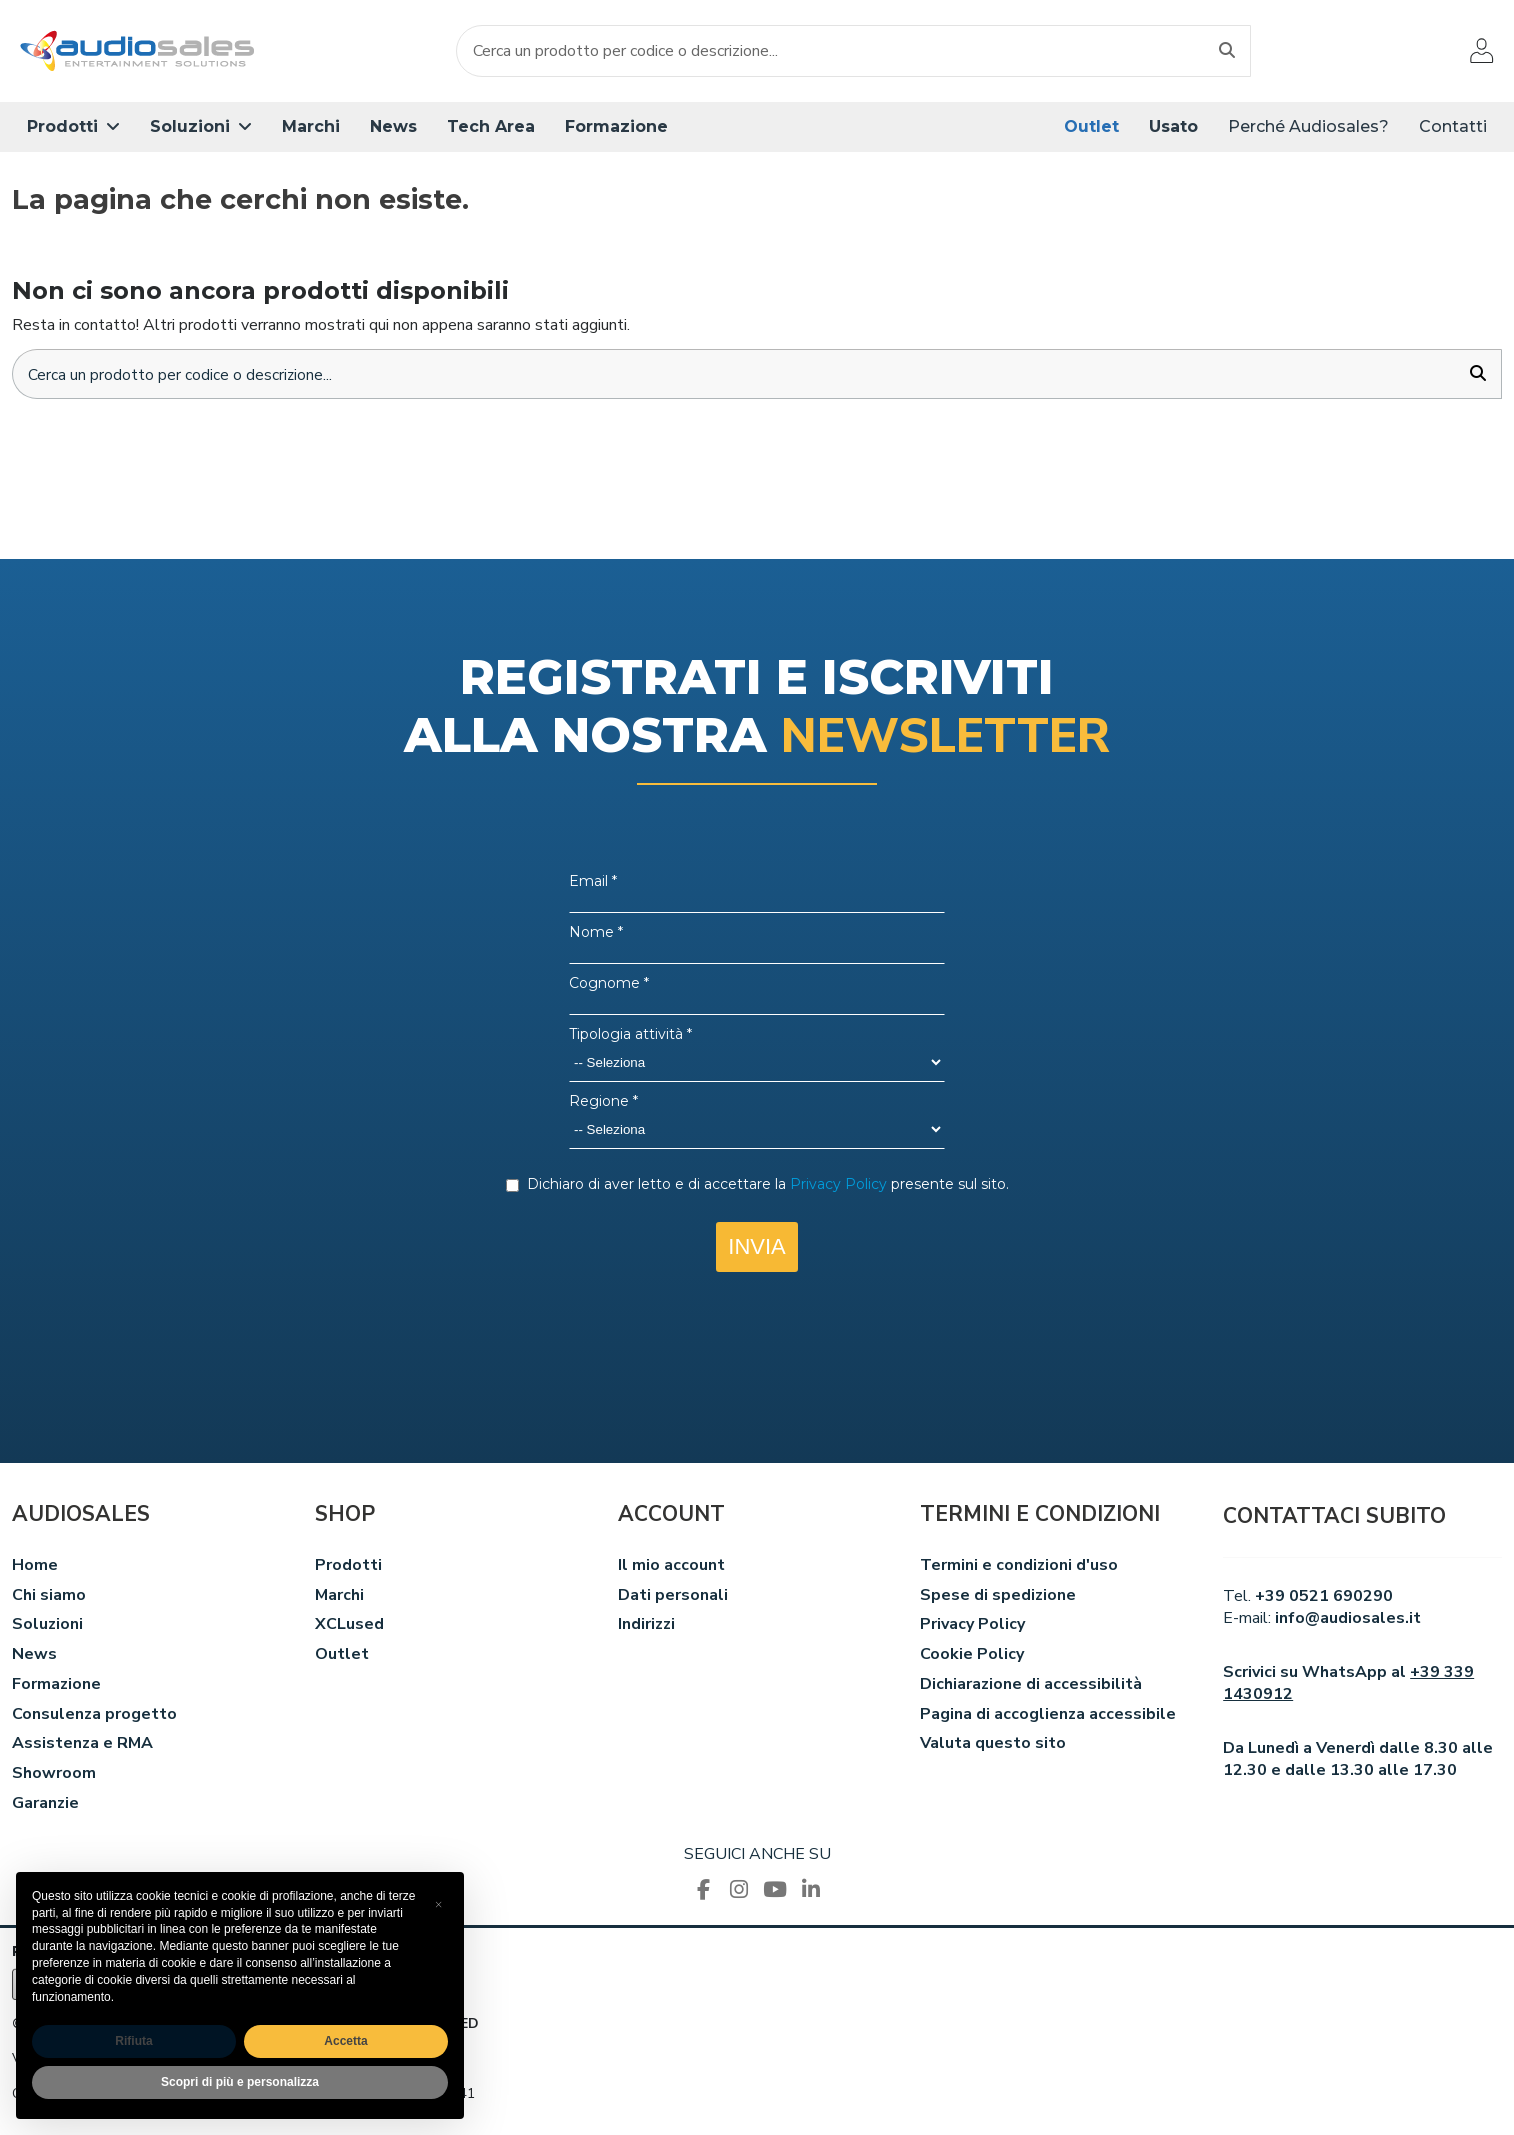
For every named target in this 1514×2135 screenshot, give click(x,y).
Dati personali (673, 1596)
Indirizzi (646, 1626)
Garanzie (45, 1805)
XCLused (349, 1626)
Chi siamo (49, 1596)
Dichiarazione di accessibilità (1031, 1685)
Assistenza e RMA (82, 1745)
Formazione (56, 1685)
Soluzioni (47, 1626)
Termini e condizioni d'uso (1019, 1566)
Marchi (339, 1596)
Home (35, 1566)
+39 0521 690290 (1324, 1597)
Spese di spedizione (998, 1596)
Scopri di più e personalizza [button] (240, 2082)
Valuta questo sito (993, 1745)
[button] (73, 127)
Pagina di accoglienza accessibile (1048, 1715)
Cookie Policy (972, 1656)
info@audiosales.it (1348, 1620)
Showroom (54, 1775)
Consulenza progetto (94, 1715)
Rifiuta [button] (133, 2041)
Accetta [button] (345, 2041)
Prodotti (348, 1566)
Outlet (342, 1656)
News (34, 1656)
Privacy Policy (972, 1626)
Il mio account (671, 1566)
